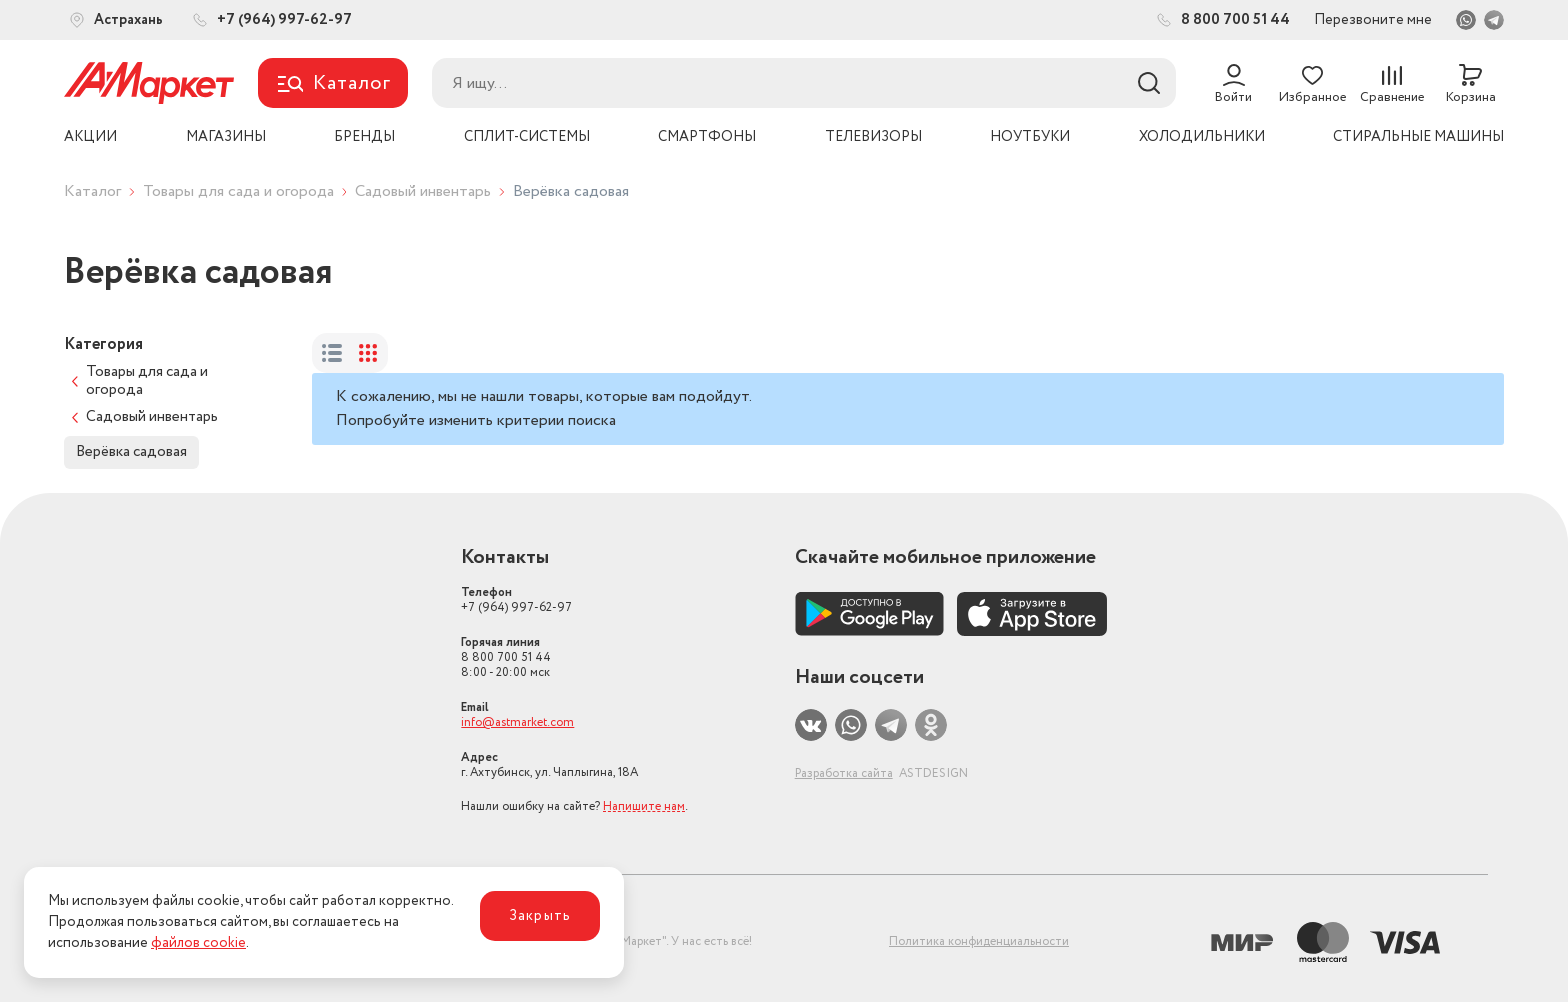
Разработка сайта (844, 773)
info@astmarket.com (517, 722)
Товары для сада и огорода (238, 191)
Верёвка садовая (131, 452)
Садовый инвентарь (423, 191)
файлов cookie (198, 943)
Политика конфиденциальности (979, 941)
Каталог (92, 191)
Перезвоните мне (1373, 20)
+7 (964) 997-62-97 (516, 600)
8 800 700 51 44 (506, 657)
